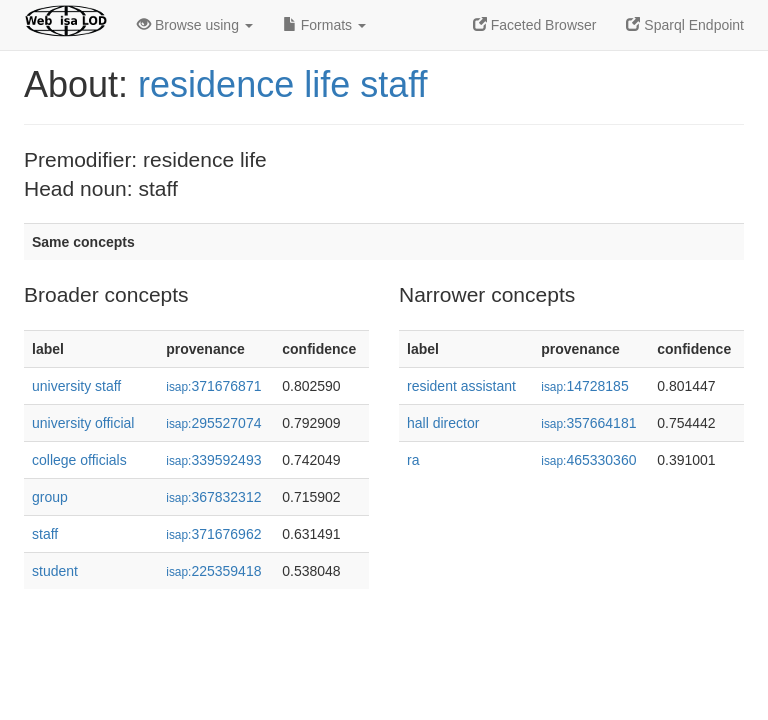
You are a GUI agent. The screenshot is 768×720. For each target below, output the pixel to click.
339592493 (213, 460)
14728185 (584, 386)
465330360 (588, 460)
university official (83, 423)
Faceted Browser (535, 25)
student (55, 571)
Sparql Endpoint (685, 25)
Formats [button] (324, 25)
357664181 (588, 423)
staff (45, 534)
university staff (76, 386)
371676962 (213, 534)
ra (413, 460)
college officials (79, 460)
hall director (443, 423)
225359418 (213, 571)
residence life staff (283, 84)
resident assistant (461, 386)
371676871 (213, 386)
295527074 (213, 423)
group (50, 497)
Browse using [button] (195, 25)
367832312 (213, 497)
